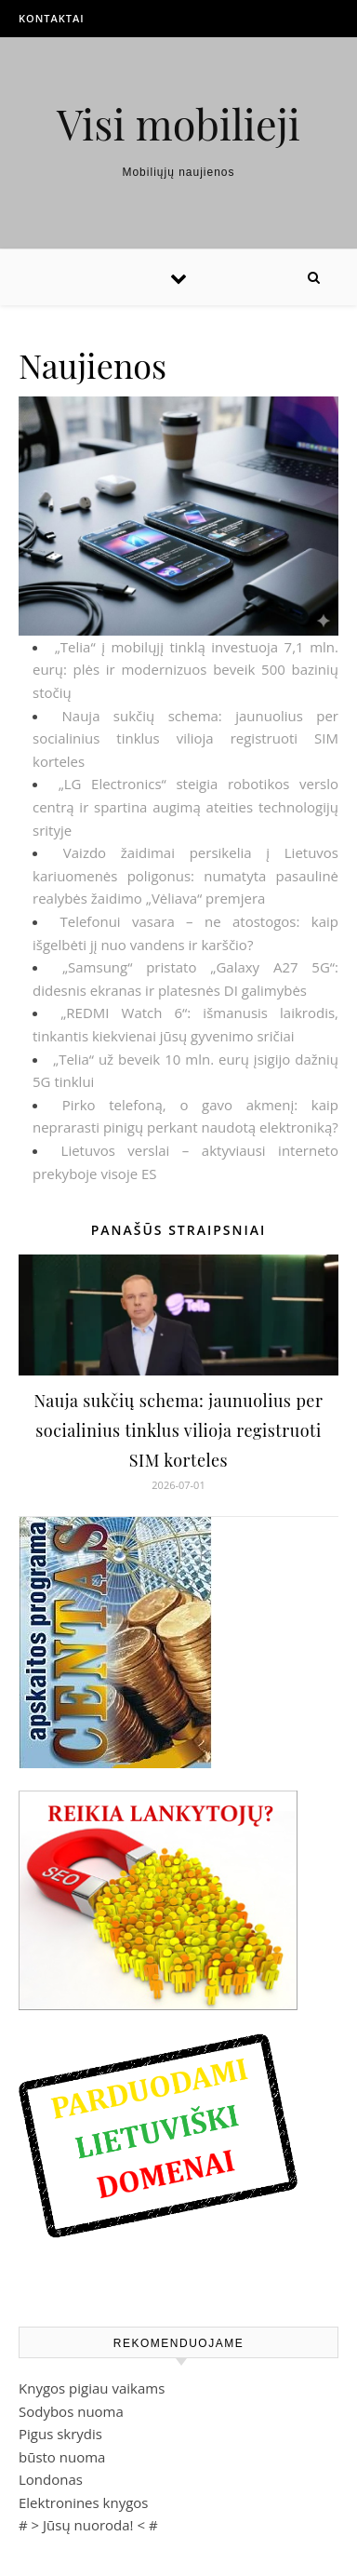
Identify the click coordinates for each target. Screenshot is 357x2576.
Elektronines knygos (84, 2502)
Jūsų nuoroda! (88, 2525)
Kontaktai (52, 18)
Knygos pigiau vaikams (92, 2388)
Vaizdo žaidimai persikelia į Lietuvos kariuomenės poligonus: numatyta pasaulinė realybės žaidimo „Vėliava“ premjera (185, 875)
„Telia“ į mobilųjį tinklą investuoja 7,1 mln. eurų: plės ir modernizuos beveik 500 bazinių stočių (185, 669)
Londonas (51, 2479)
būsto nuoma (62, 2457)
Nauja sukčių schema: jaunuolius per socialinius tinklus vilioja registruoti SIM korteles (185, 738)
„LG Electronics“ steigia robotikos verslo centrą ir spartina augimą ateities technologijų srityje (185, 806)
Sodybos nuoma (71, 2411)
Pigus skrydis (60, 2433)
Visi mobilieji (178, 123)
